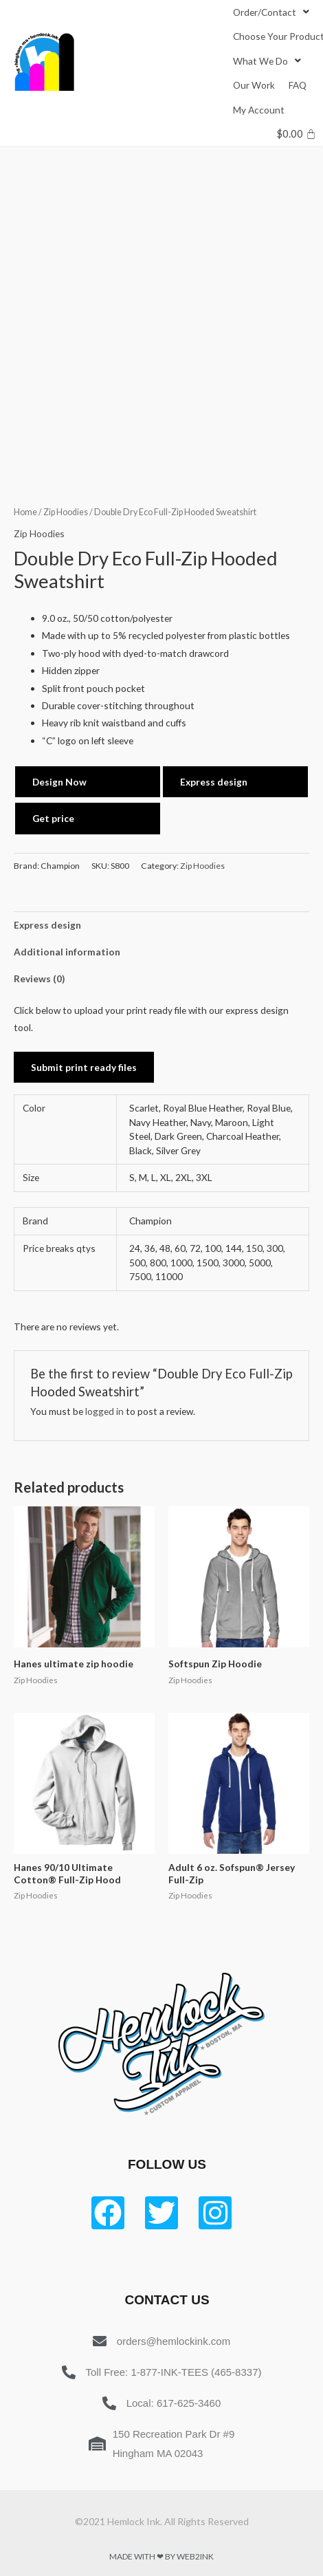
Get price (53, 818)
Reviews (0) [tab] (39, 978)
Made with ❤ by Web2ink (161, 2556)
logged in (104, 1411)
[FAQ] (297, 85)
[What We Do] (268, 61)
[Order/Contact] (272, 12)
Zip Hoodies (65, 512)
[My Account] (258, 110)
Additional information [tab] (67, 951)
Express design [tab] (47, 925)
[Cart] (296, 134)
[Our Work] (254, 85)
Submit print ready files (84, 1067)
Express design (213, 782)
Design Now (59, 782)
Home (25, 512)
